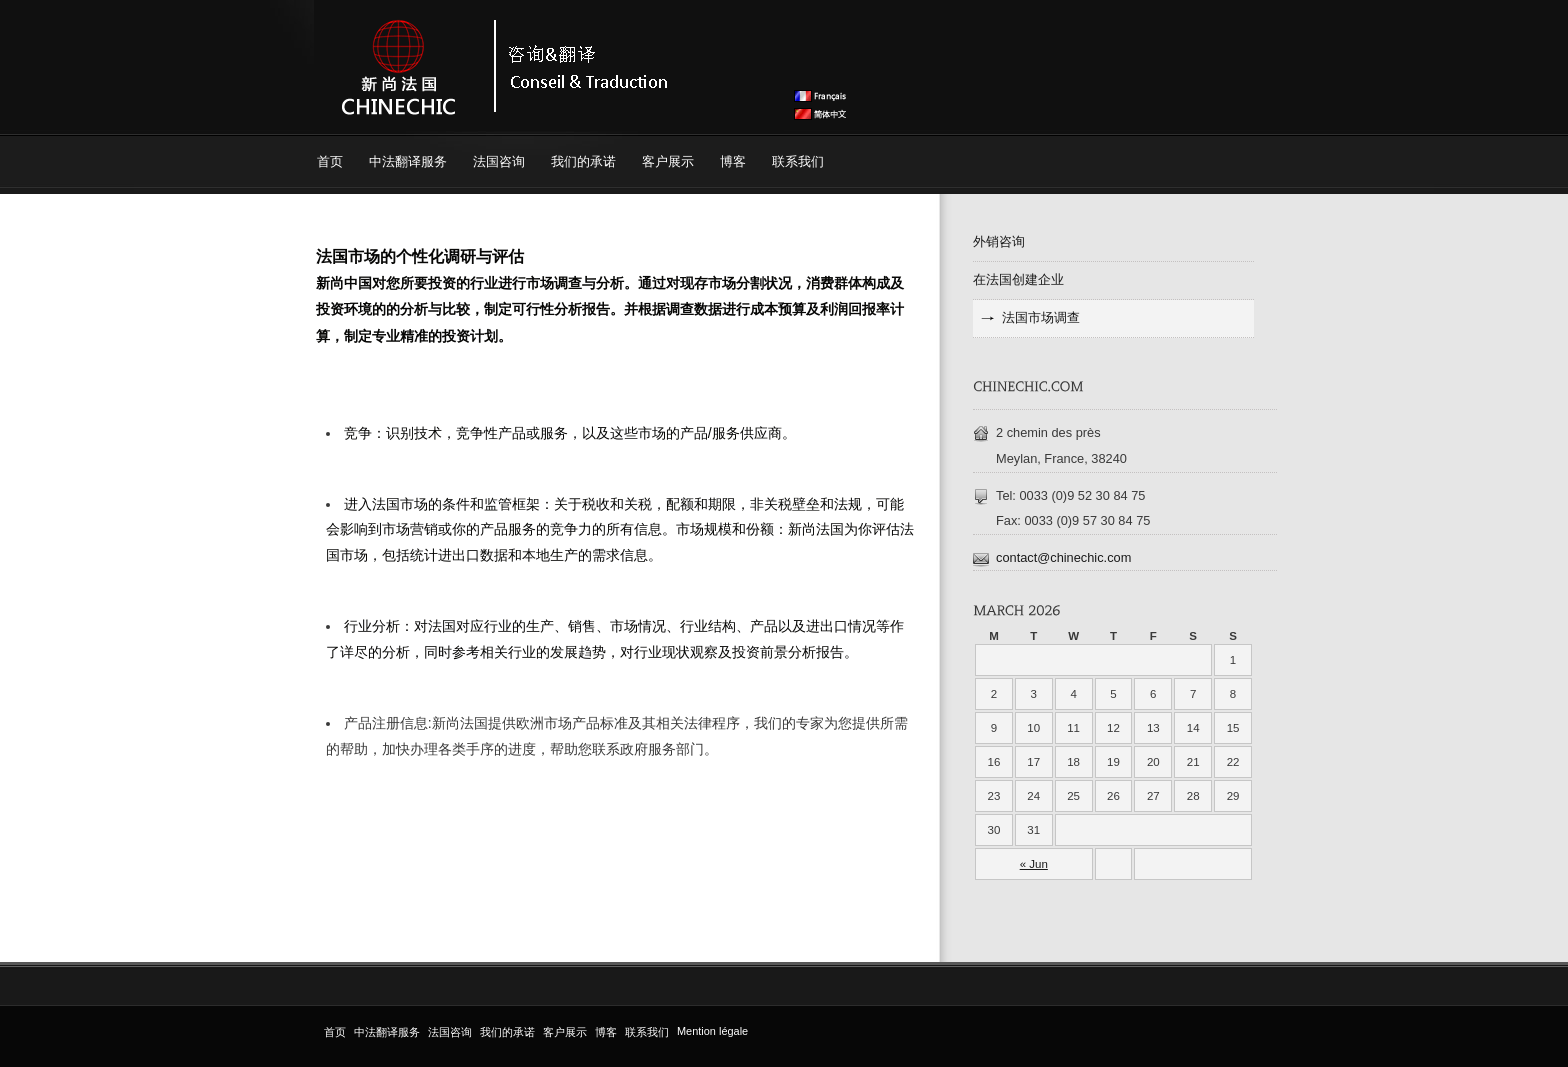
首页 (330, 161)
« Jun (1034, 864)
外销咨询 (999, 241)
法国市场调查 (1041, 317)
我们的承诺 (583, 161)
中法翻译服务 (408, 161)
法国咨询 (499, 161)
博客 (733, 161)
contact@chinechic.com (1063, 557)
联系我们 (798, 161)
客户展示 (668, 161)
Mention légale (712, 1031)
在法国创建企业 (1018, 279)
